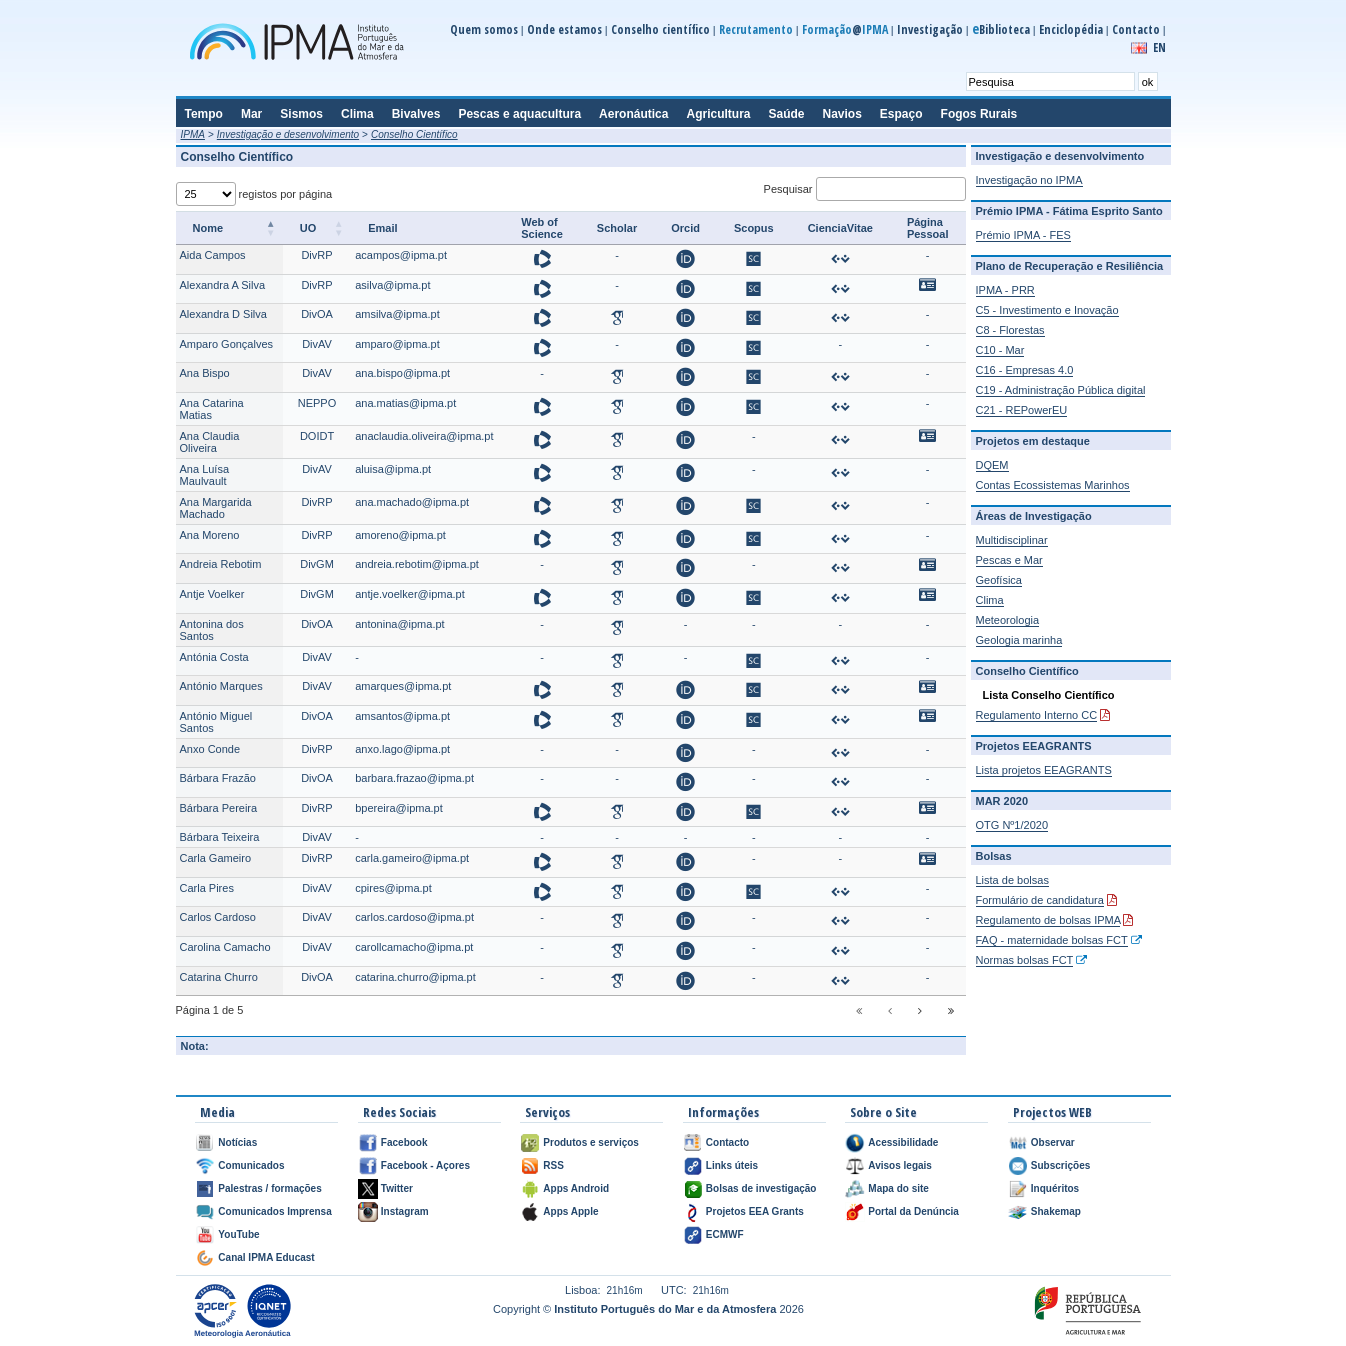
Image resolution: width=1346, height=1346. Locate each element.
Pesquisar (865, 189)
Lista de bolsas (1012, 880)
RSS (553, 1165)
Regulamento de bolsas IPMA (1048, 920)
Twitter (397, 1188)
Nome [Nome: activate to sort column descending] (208, 228)
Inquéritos (1055, 1188)
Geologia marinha (1019, 640)
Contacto (1136, 29)
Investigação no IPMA (1029, 180)
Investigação (930, 29)
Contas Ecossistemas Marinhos (1053, 485)
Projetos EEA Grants (755, 1211)
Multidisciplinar (1012, 540)
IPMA (193, 134)
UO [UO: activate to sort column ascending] (308, 228)
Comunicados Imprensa (274, 1211)
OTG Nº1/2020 (1012, 825)
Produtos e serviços (591, 1142)
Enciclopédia (1071, 29)
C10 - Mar (1000, 350)
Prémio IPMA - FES (1023, 235)
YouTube (238, 1234)
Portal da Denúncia (913, 1211)
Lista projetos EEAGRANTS (1044, 770)
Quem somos (484, 29)
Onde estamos (564, 29)
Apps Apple (570, 1211)
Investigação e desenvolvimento (288, 134)
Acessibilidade (903, 1142)
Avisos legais (900, 1165)
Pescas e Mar (1009, 560)
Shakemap (1056, 1211)
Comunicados (251, 1165)
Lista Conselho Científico (1049, 695)
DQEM (992, 465)
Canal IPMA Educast (266, 1257)
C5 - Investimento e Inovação (1047, 310)
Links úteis (732, 1165)
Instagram (405, 1211)
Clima (990, 600)
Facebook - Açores (425, 1165)
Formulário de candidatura (1040, 900)
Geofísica (999, 580)
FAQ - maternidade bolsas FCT (1052, 940)
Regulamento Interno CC (1037, 715)
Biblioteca (1001, 29)
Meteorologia (1008, 620)
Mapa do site (898, 1188)
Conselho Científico (414, 134)
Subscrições (1060, 1165)
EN (1159, 47)
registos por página (254, 194)
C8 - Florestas (1010, 330)
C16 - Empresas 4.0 (1025, 370)
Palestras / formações (269, 1188)
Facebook (404, 1142)
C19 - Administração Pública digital (1061, 390)
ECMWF (725, 1234)
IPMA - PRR (1005, 290)
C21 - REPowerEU (1022, 410)
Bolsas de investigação (761, 1188)
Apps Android (576, 1188)
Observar (1053, 1142)
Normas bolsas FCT (1025, 960)
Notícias (237, 1142)
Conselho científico (660, 29)
